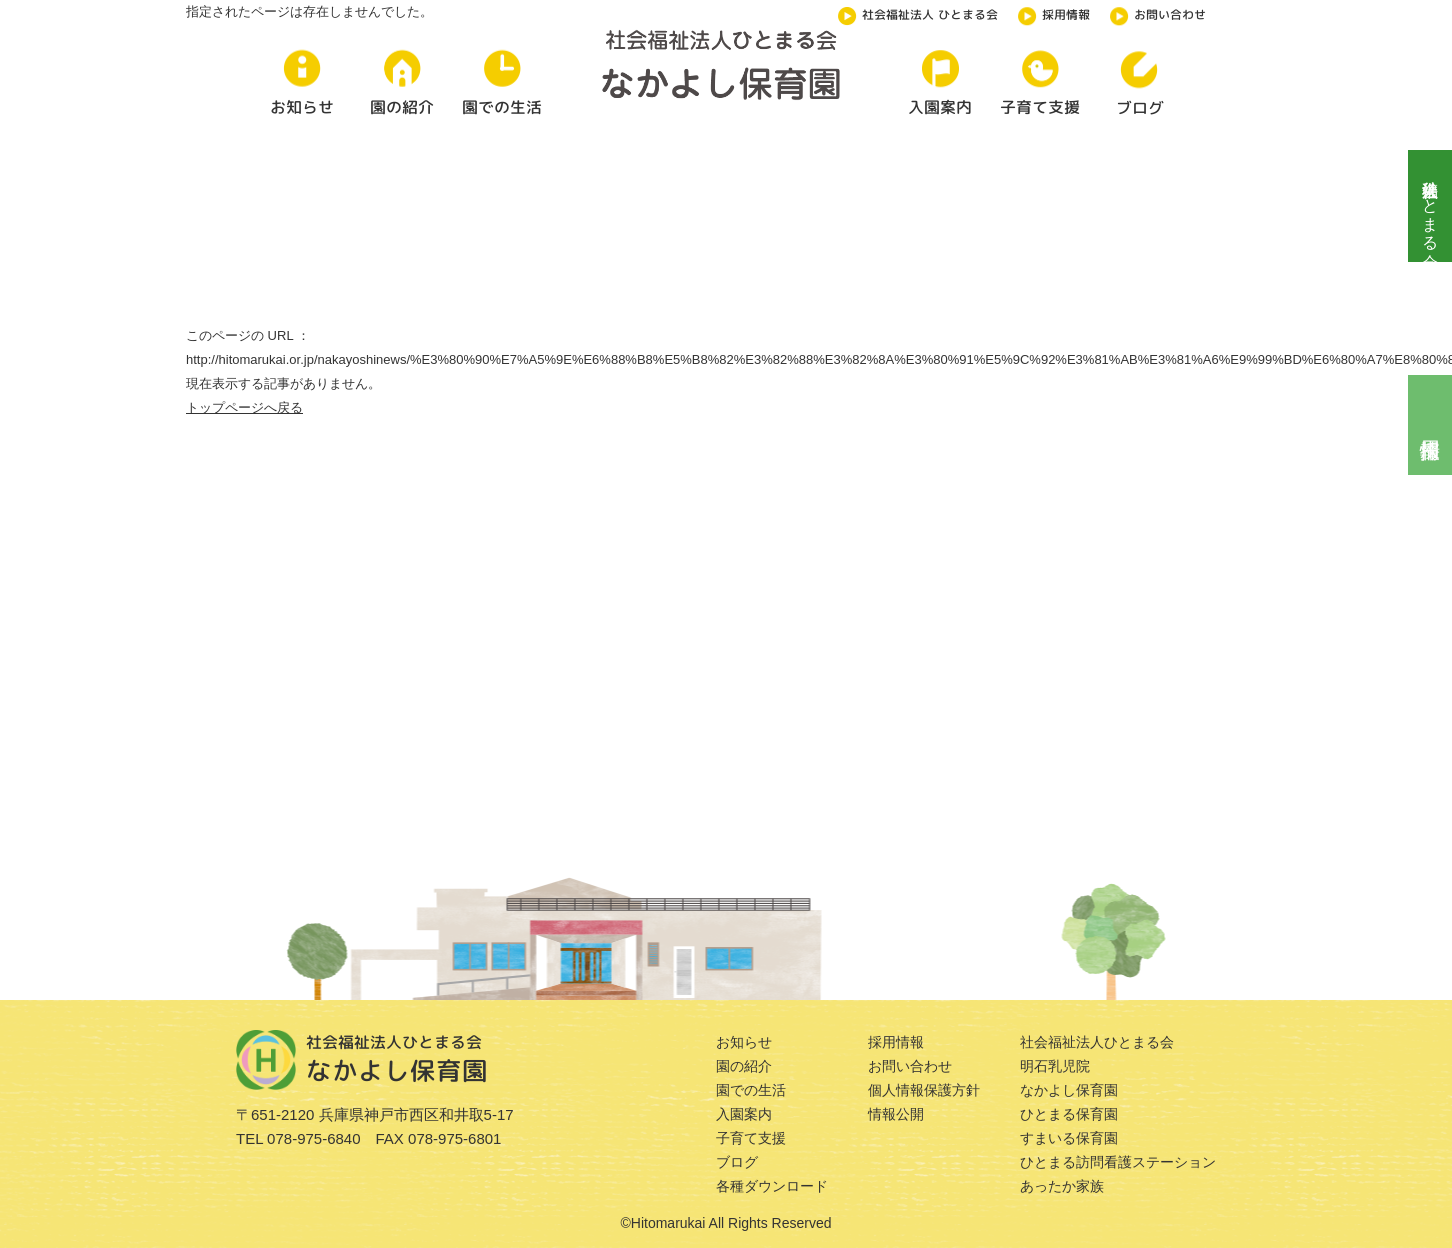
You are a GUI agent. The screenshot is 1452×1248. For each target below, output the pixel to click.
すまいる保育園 (1069, 1138)
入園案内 (744, 1114)
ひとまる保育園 (1069, 1114)
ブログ (737, 1162)
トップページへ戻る (244, 407)
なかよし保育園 (1069, 1090)
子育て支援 (751, 1138)
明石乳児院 (1055, 1066)
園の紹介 (744, 1066)
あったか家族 (1062, 1186)
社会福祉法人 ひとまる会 (918, 13)
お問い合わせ (1158, 13)
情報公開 (896, 1114)
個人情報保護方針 (924, 1090)
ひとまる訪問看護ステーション (1118, 1162)
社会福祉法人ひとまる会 (1430, 206)
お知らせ (744, 1042)
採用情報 (1054, 13)
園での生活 (751, 1090)
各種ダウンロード (772, 1186)
